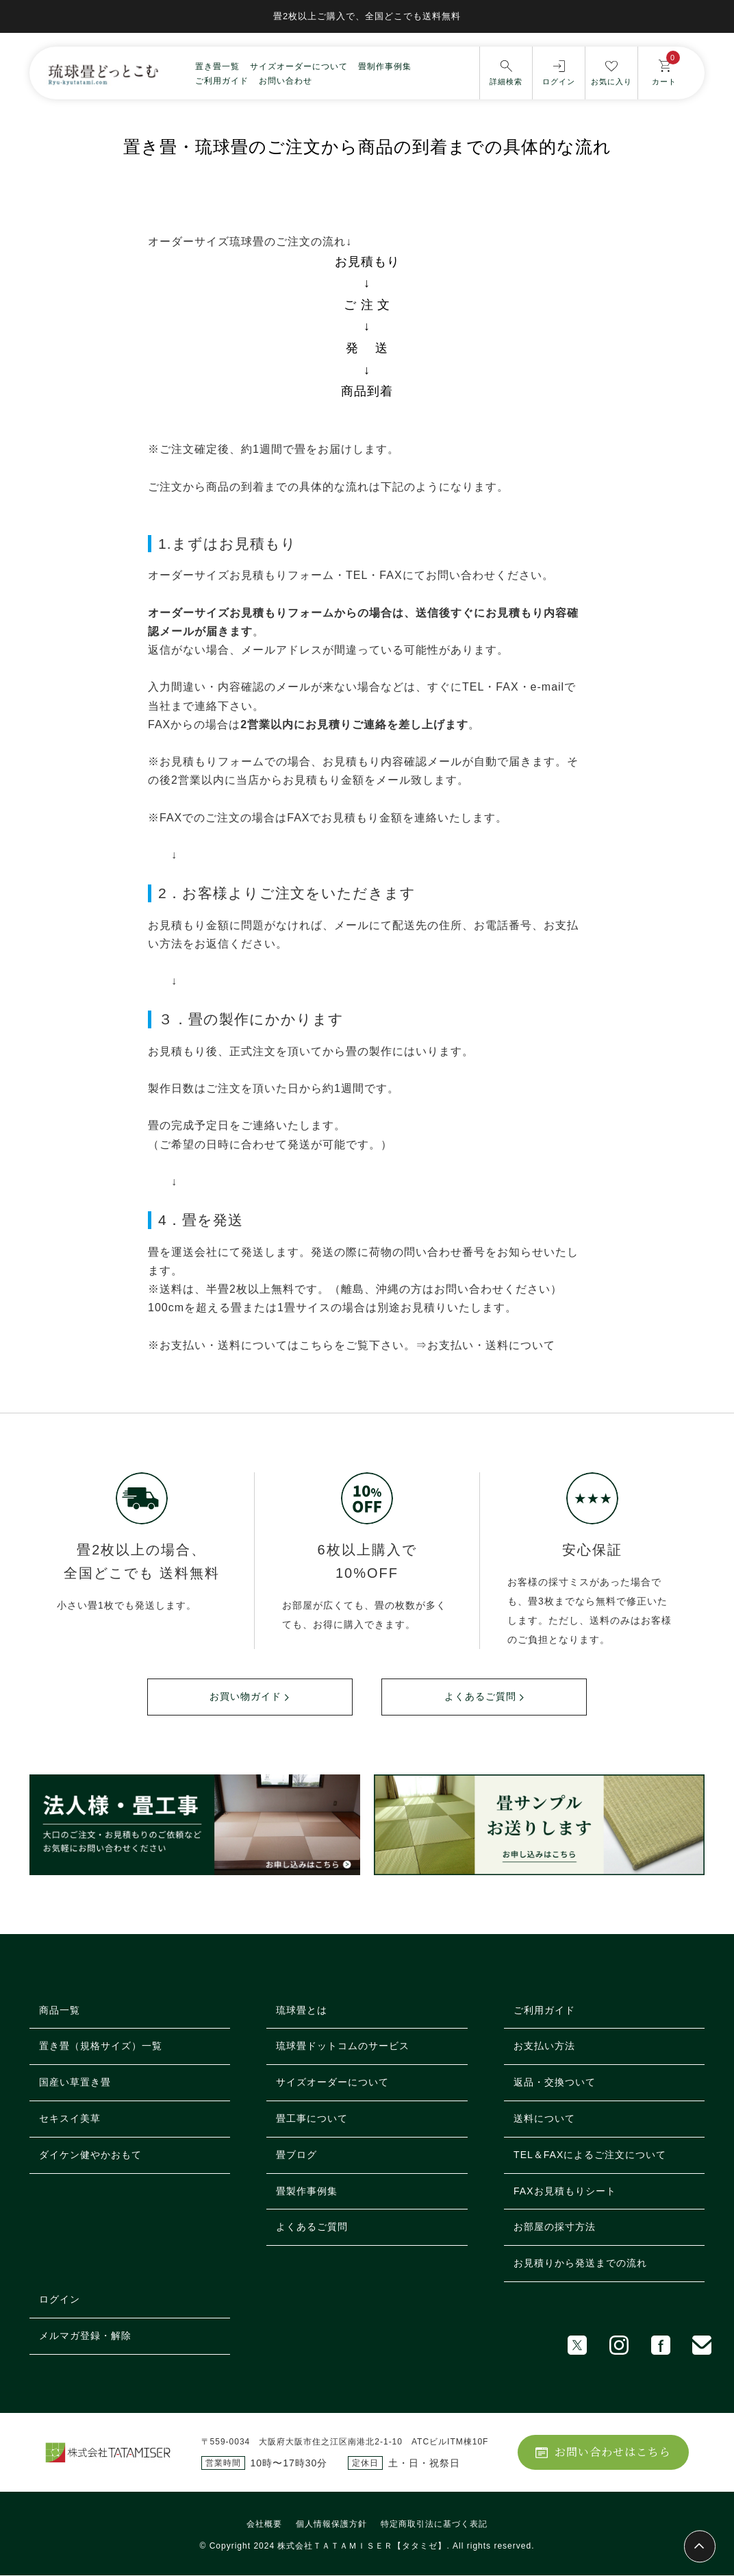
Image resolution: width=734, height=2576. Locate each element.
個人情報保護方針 (331, 2524)
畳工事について (312, 2119)
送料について (544, 2119)
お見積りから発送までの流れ (580, 2263)
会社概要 (264, 2524)
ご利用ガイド (222, 80)
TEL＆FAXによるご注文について (590, 2155)
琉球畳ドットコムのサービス (342, 2046)
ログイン (59, 2299)
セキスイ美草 (70, 2119)
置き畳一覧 (217, 66)
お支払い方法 (544, 2046)
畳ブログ (296, 2155)
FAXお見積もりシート (565, 2190)
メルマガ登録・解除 (85, 2336)
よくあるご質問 (480, 1697)
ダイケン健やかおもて (90, 2155)
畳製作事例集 (307, 2190)
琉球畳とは (301, 2010)
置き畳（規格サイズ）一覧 (100, 2046)
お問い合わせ (285, 80)
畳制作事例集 (385, 66)
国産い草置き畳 (75, 2082)
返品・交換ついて (555, 2082)
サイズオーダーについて (299, 66)
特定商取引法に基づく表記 (434, 2524)
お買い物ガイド (245, 1697)
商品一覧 (59, 2010)
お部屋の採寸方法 (555, 2227)
